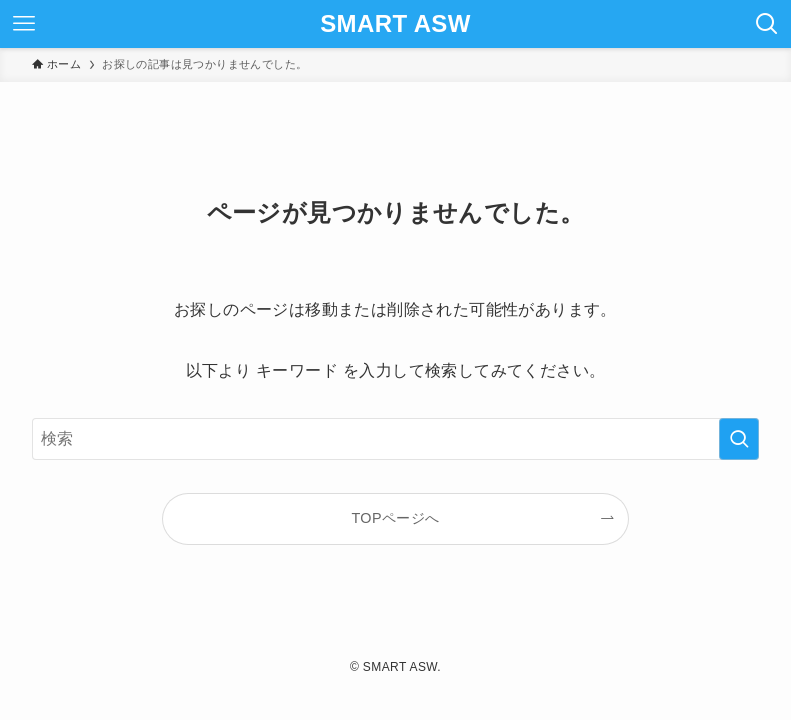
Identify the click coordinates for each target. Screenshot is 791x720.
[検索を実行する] (739, 439)
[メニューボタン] (24, 24)
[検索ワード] (396, 439)
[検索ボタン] (767, 24)
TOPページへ (395, 518)
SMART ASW (395, 24)
